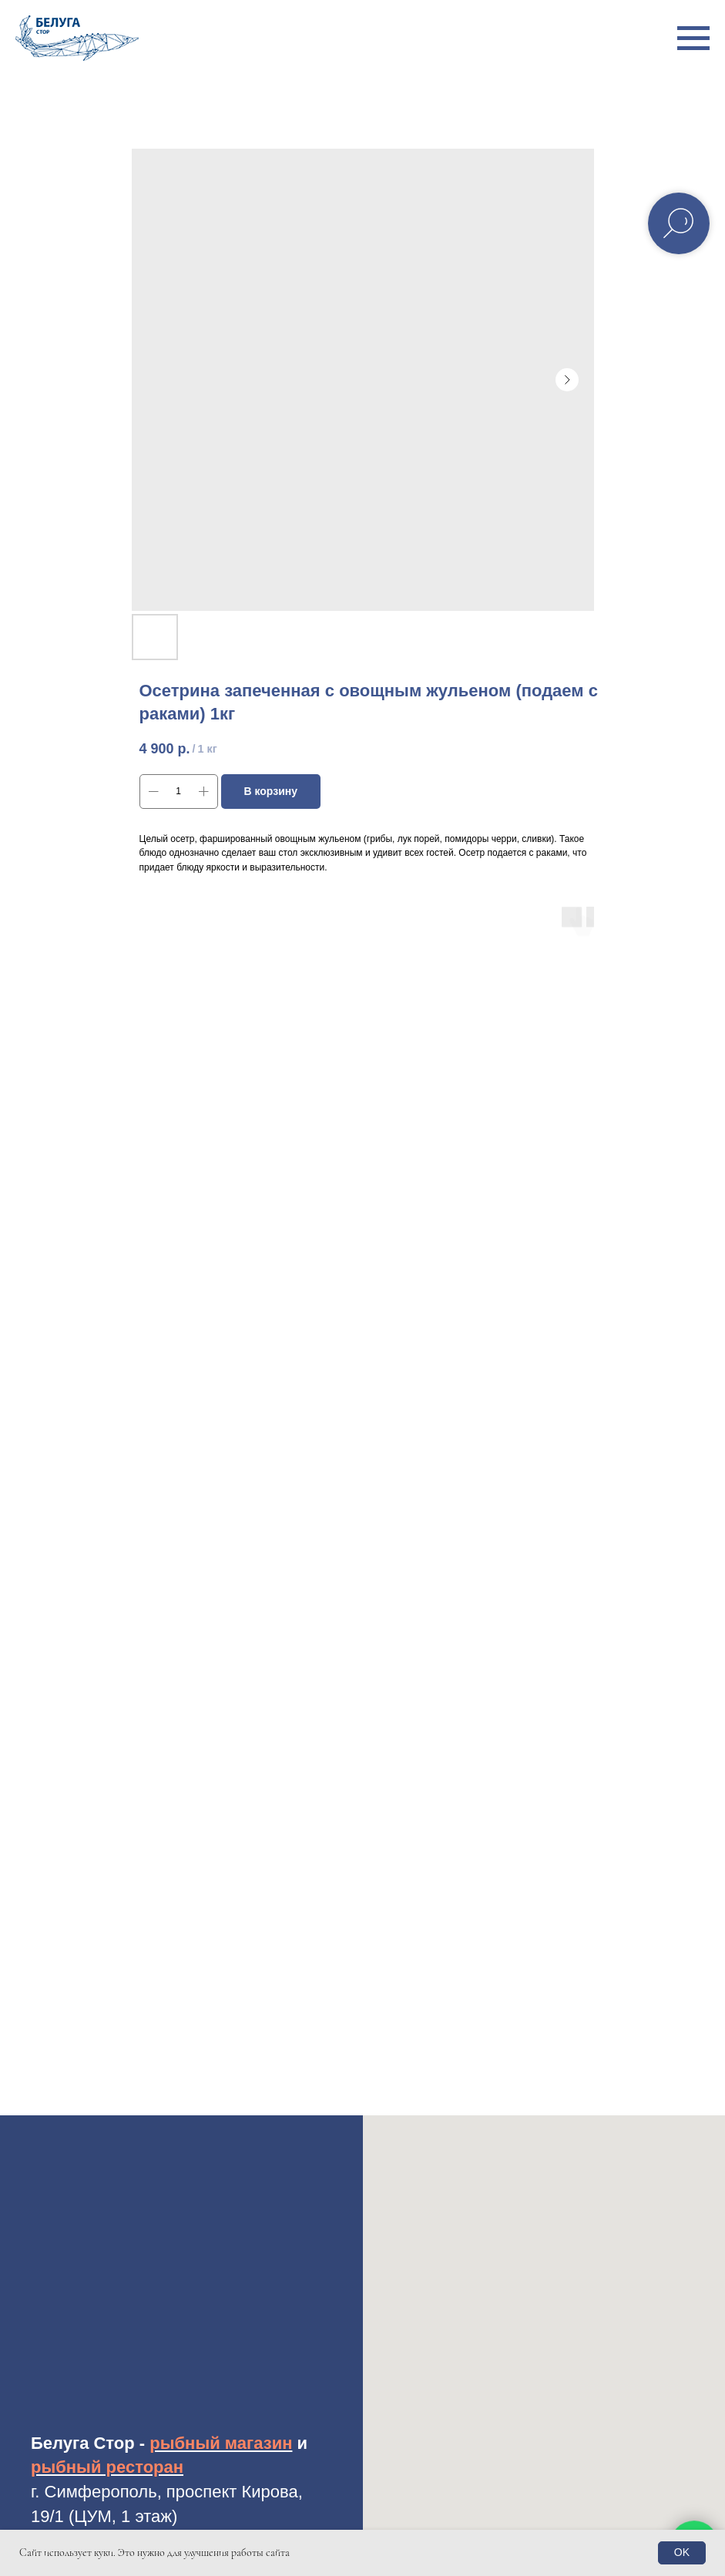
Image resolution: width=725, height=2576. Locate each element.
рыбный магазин (220, 2443)
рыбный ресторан (107, 2467)
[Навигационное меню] (693, 38)
